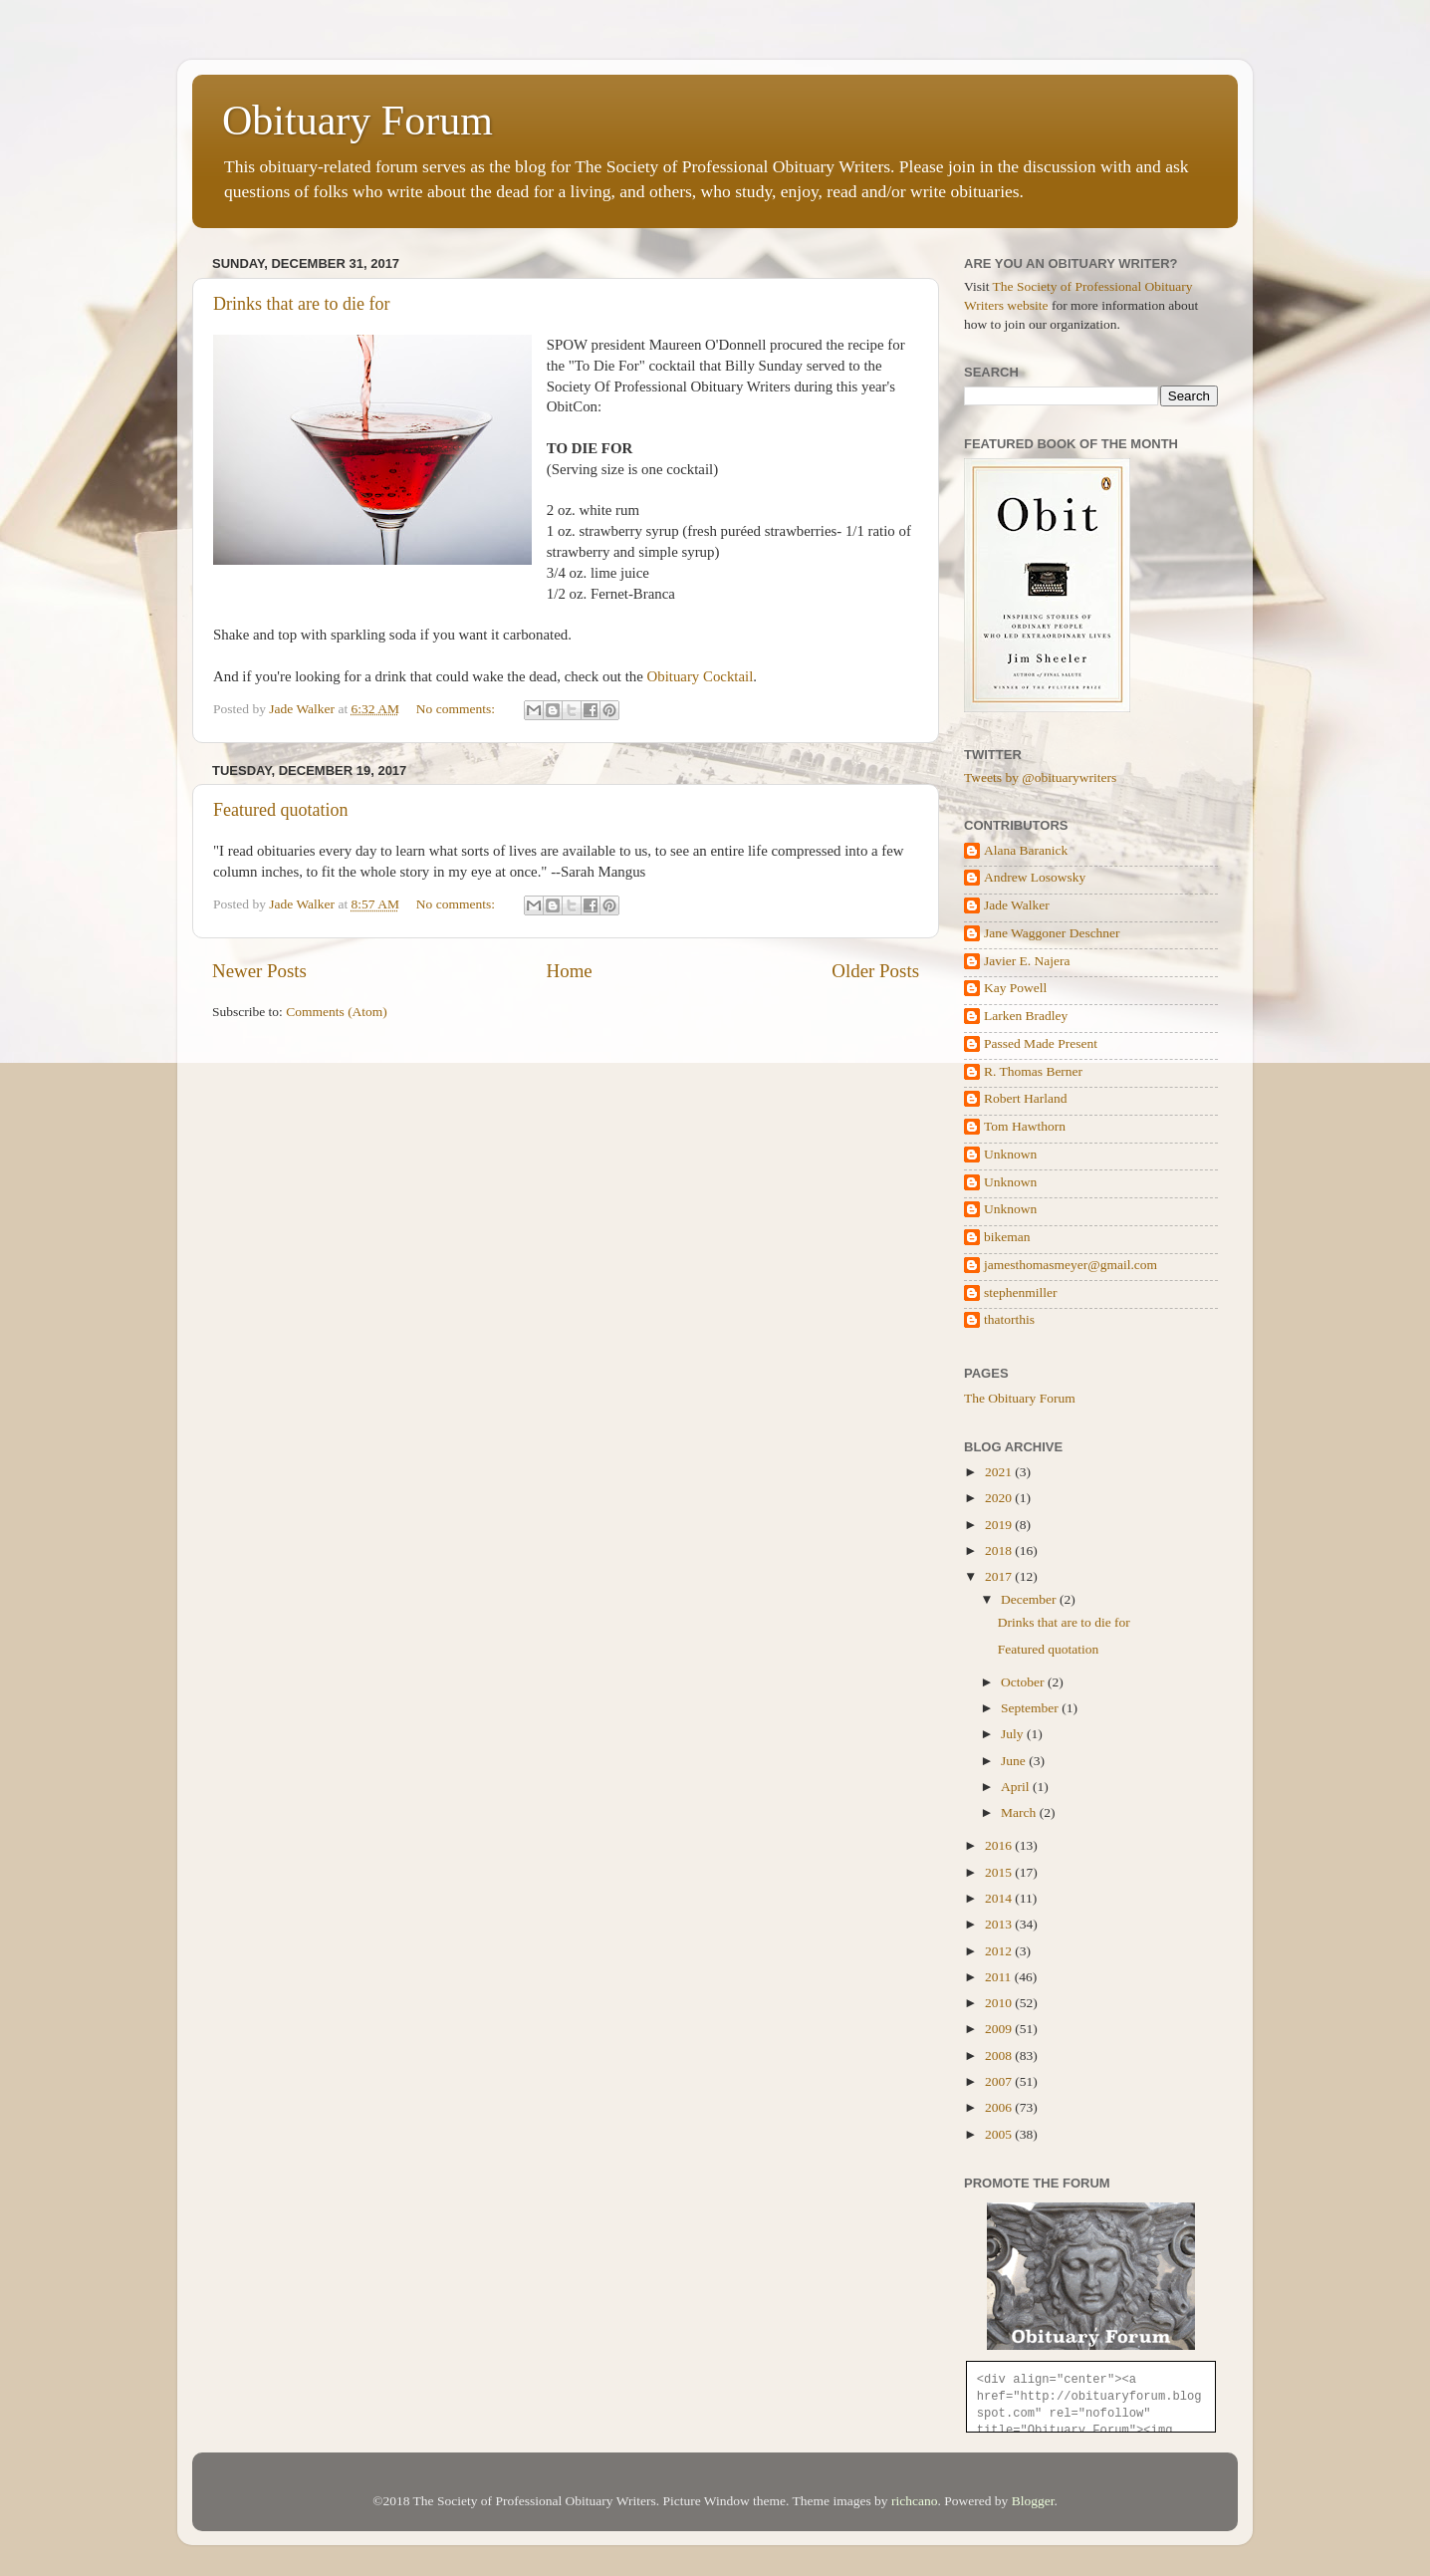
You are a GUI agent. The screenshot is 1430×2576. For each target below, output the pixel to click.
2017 (1000, 1576)
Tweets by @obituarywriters (1040, 777)
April (1017, 1786)
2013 (1000, 1924)
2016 (1000, 1845)
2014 (1000, 1898)
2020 (1000, 1497)
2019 (1000, 1524)
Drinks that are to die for (301, 304)
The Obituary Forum (1019, 1398)
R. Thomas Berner (1033, 1071)
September (1031, 1707)
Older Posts (875, 970)
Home (570, 970)
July (1014, 1733)
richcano (914, 2500)
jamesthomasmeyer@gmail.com (1070, 1264)
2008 (1000, 2055)
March (1020, 1812)
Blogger (1033, 2500)
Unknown (1010, 1154)
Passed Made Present (1040, 1043)
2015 (1000, 1872)
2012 (1000, 1950)
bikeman (1007, 1236)
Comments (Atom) (336, 1011)
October (1024, 1681)
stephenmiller (1020, 1292)
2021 (1000, 1471)
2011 (1000, 1976)
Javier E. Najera (1027, 960)
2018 (1000, 1550)
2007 (1000, 2081)
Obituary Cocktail (700, 676)
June (1015, 1760)
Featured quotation (280, 810)
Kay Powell (1015, 987)
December (1030, 1599)
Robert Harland (1026, 1098)
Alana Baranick (1026, 850)
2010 (1000, 2002)
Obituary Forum (357, 120)
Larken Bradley (1026, 1015)
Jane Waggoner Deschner (1052, 932)
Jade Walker (1017, 905)
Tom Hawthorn (1025, 1126)
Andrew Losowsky (1034, 877)
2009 (1000, 2028)
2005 (1000, 2134)
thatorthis (1009, 1319)
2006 (1000, 2107)
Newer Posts (259, 970)
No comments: (457, 708)
